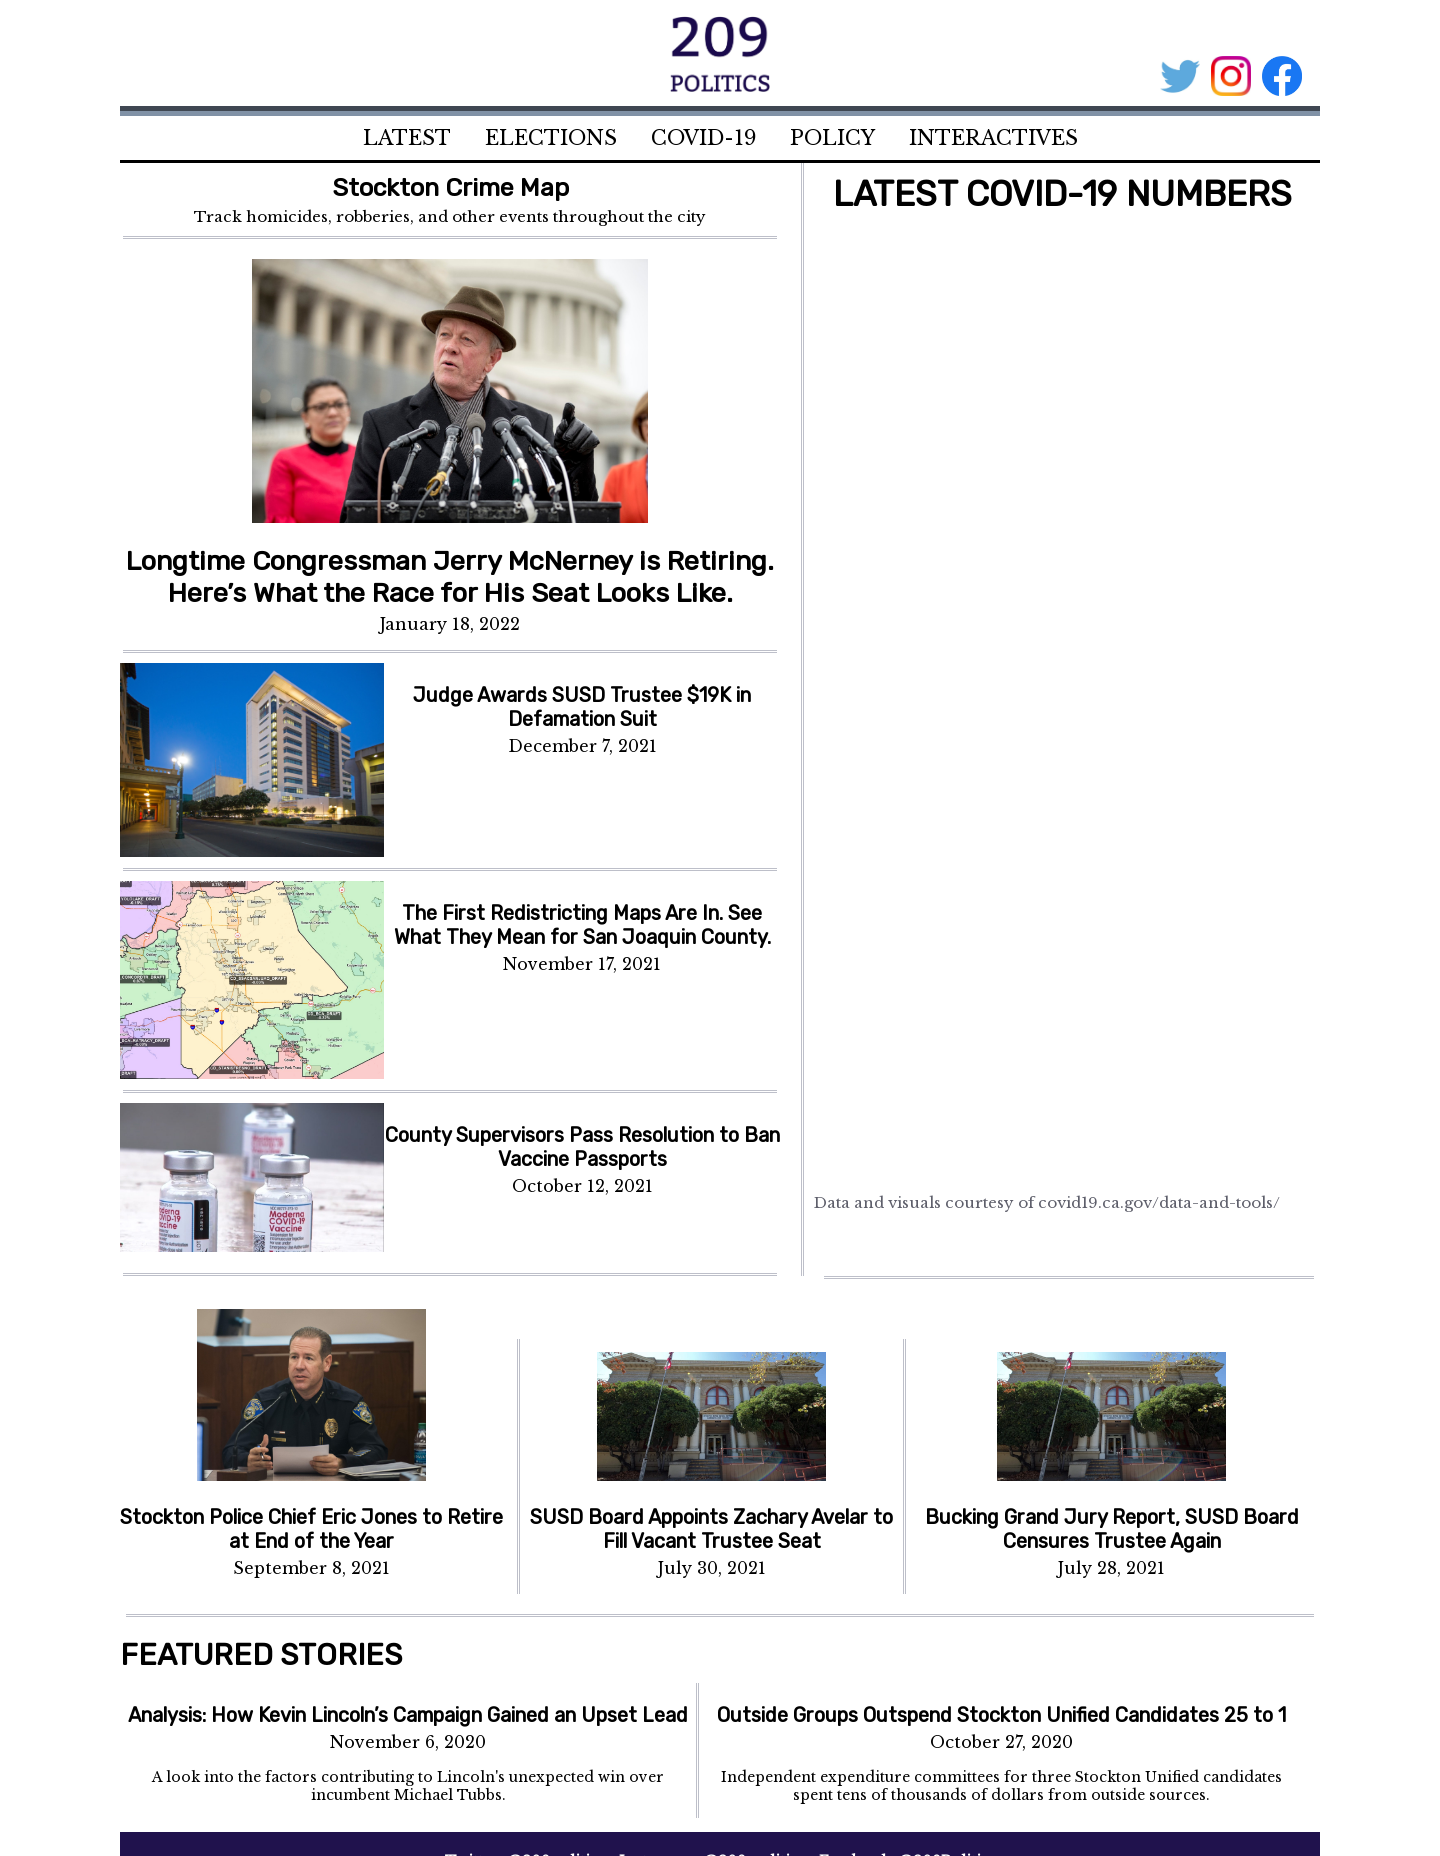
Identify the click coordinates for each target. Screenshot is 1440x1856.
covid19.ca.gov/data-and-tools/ (1159, 1202)
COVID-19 (703, 138)
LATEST (407, 138)
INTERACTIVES (993, 138)
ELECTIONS (551, 138)
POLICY (832, 138)
